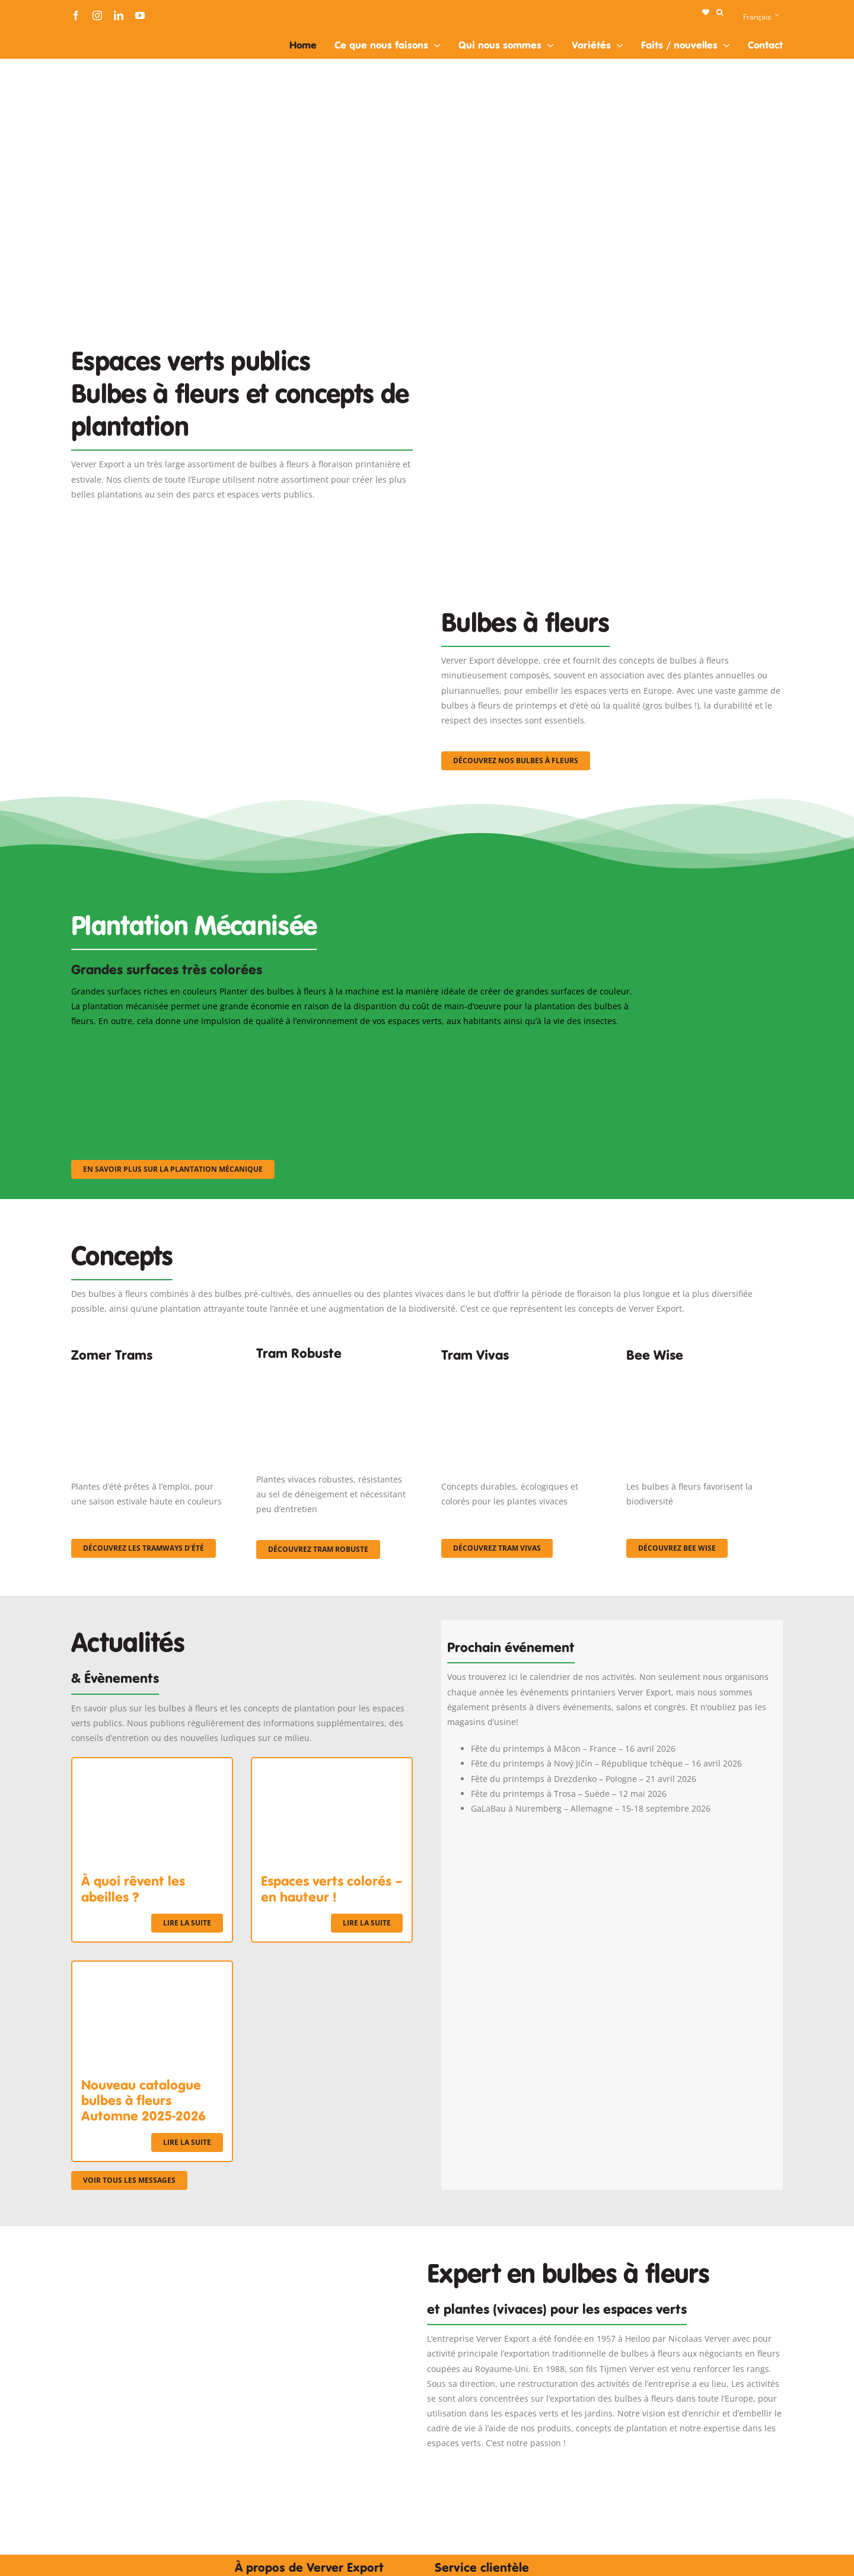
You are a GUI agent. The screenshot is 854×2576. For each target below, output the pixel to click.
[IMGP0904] (334, 1371)
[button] (719, 12)
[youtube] (140, 15)
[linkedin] (118, 15)
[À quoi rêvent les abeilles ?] (152, 1765)
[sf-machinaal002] (352, 1044)
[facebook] (76, 15)
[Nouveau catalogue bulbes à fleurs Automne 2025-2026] (152, 1969)
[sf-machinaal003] (548, 1044)
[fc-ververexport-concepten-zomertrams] (149, 1375)
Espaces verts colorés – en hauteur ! (332, 1889)
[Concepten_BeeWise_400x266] (704, 1375)
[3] (242, 580)
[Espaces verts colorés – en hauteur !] (332, 1765)
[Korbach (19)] (519, 1375)
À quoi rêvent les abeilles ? (133, 1889)
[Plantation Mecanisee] (612, 315)
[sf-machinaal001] (157, 1044)
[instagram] (97, 15)
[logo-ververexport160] (95, 34)
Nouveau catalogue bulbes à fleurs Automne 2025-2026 (143, 2101)
